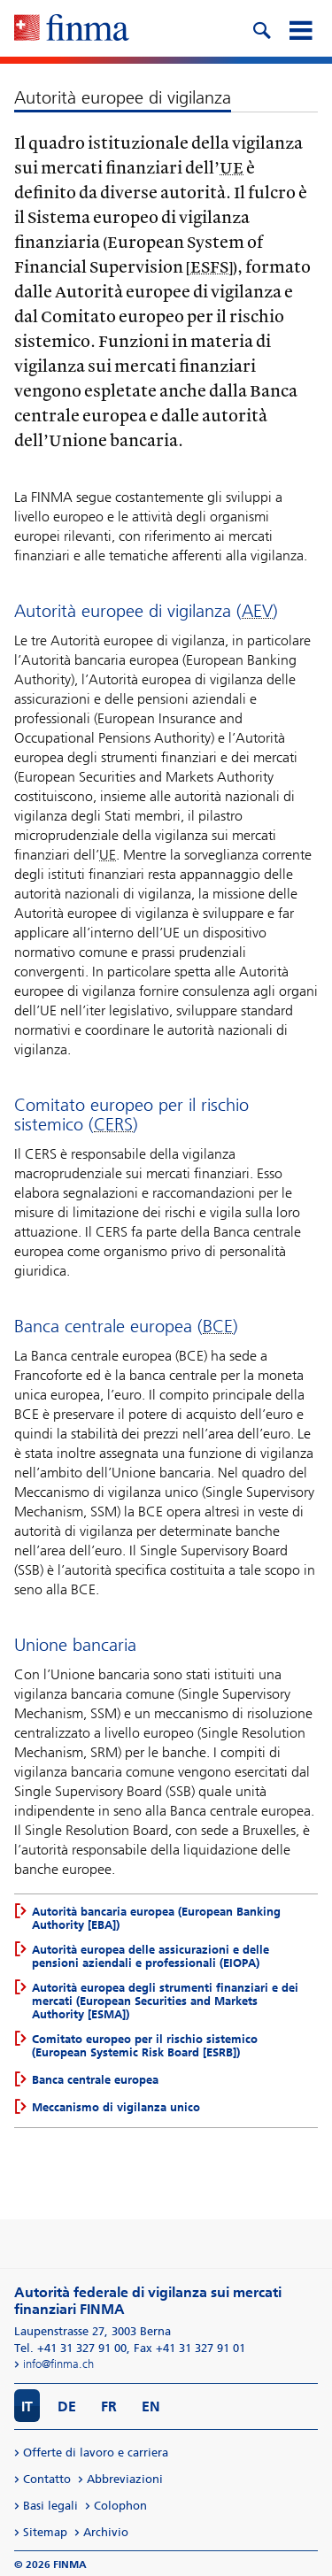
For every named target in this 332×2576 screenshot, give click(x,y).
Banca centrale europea (95, 2079)
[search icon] (261, 28)
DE (67, 2406)
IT (27, 2406)
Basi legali (50, 2505)
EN (151, 2406)
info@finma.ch (58, 2364)
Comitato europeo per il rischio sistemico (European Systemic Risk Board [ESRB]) (145, 2045)
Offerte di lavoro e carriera (95, 2452)
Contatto (47, 2479)
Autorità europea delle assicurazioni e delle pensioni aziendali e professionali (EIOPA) (150, 1956)
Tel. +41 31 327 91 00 (70, 2348)
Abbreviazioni (125, 2479)
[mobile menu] (300, 28)
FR (109, 2406)
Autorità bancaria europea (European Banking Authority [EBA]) (156, 1918)
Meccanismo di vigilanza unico (116, 2107)
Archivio (105, 2532)
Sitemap (45, 2532)
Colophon (120, 2505)
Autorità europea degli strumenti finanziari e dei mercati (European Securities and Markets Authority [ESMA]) (165, 2001)
